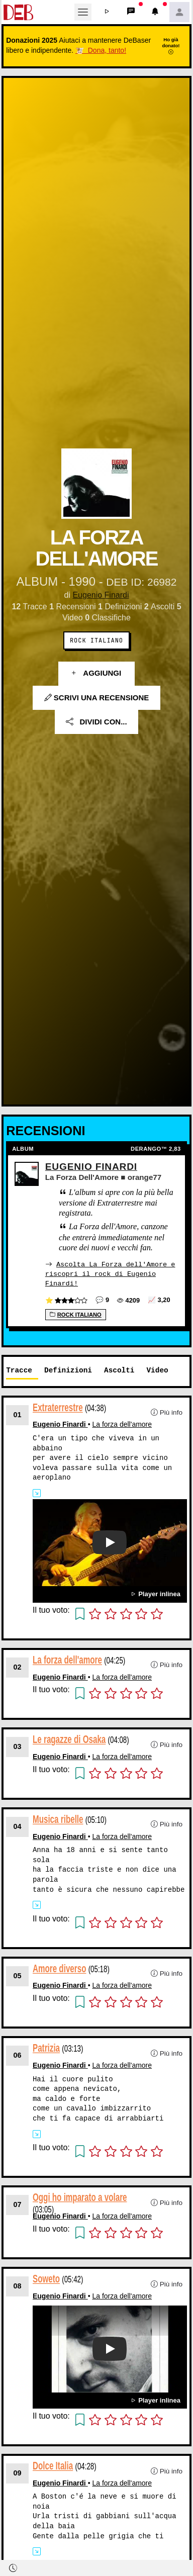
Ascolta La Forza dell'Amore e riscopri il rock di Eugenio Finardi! (110, 1273)
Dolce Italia (53, 2465)
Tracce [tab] (19, 1369)
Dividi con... (96, 721)
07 (18, 2204)
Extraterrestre (58, 1407)
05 (18, 1975)
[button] (107, 12)
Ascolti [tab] (119, 1369)
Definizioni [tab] (68, 1369)
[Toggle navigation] (83, 12)
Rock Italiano (96, 640)
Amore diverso (59, 1968)
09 (18, 2472)
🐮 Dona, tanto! (100, 50)
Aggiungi (97, 673)
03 (18, 1746)
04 (18, 1826)
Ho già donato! (170, 46)
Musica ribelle (58, 1818)
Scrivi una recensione (96, 697)
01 (18, 1414)
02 (18, 1667)
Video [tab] (157, 1369)
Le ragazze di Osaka (69, 1739)
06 (18, 2055)
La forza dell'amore (122, 1424)
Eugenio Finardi (100, 595)
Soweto (46, 2278)
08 (18, 2285)
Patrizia (46, 2047)
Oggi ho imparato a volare (80, 2196)
